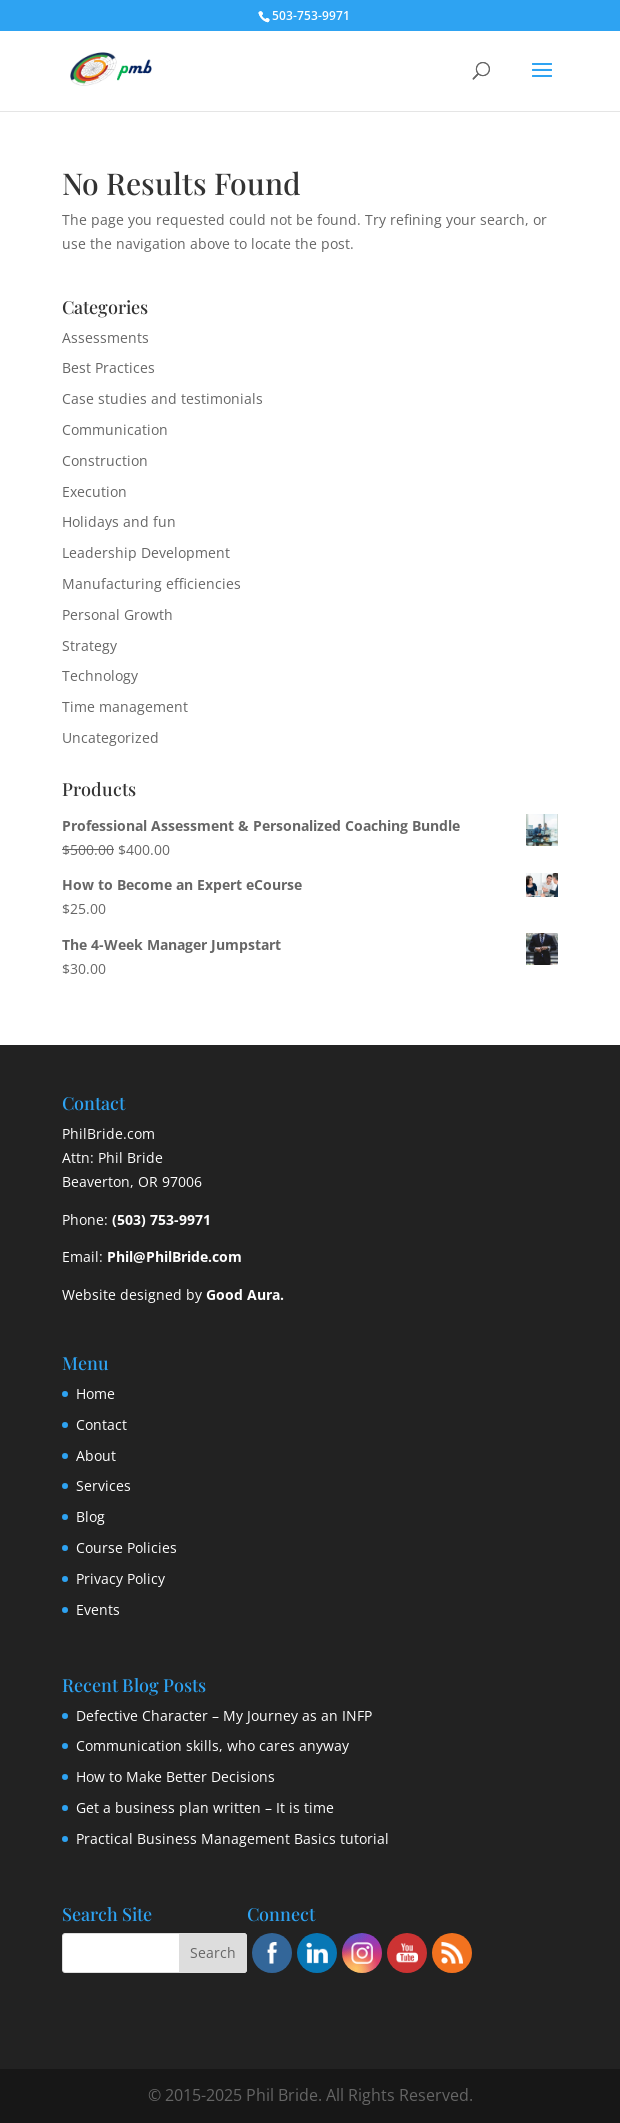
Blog (90, 1516)
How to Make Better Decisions (175, 1776)
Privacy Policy (120, 1578)
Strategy (89, 645)
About (96, 1455)
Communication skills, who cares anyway (212, 1745)
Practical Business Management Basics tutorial (232, 1838)
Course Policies (126, 1547)
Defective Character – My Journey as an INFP (224, 1715)
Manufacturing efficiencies (151, 583)
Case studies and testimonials (162, 398)
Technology (100, 675)
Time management (125, 706)
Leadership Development (146, 552)
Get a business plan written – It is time (205, 1807)
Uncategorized (110, 737)
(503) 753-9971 (161, 1219)
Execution (94, 491)
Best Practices (108, 367)
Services (103, 1485)
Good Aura (243, 1294)
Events (98, 1609)
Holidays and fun (119, 521)
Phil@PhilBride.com (174, 1256)
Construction (105, 460)
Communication (115, 429)
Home (95, 1393)
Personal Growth (117, 614)
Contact (101, 1424)
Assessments (105, 337)
